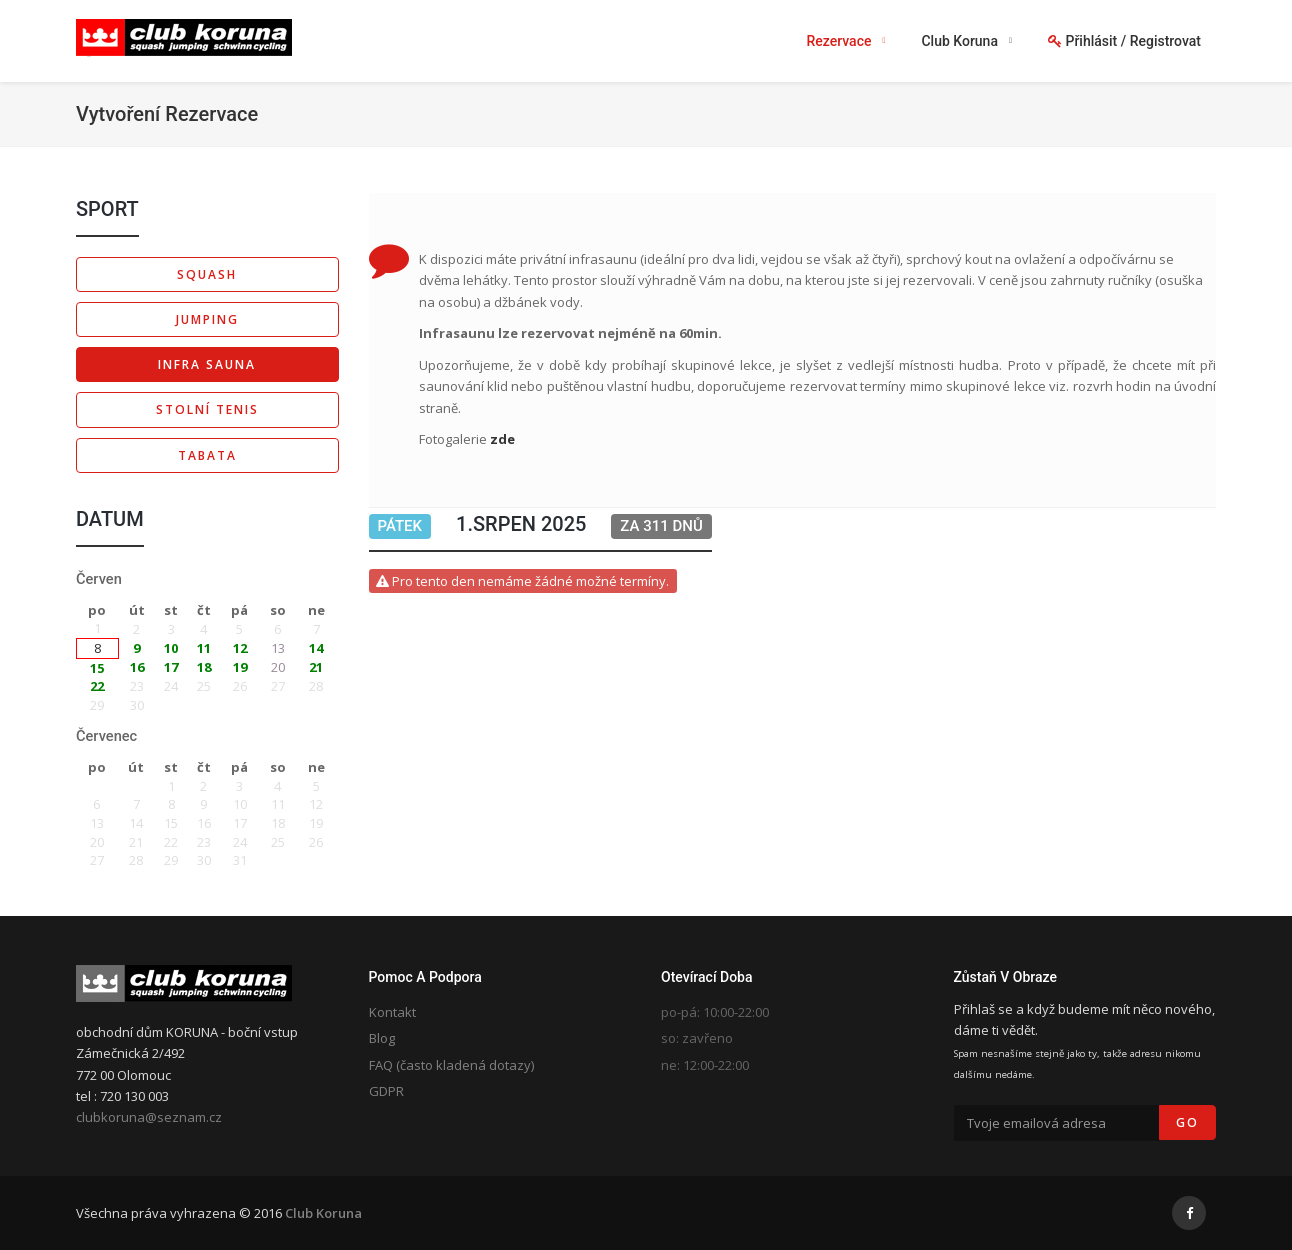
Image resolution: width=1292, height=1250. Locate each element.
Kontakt (392, 1012)
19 (240, 667)
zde (502, 439)
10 (171, 648)
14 (316, 648)
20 (278, 667)
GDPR (386, 1091)
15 (97, 668)
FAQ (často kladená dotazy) (451, 1065)
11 (204, 648)
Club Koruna (323, 1213)
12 (240, 648)
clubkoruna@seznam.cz (149, 1117)
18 (204, 667)
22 (97, 686)
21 (316, 667)
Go (1187, 1122)
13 (278, 648)
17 (171, 667)
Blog (382, 1038)
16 (137, 667)
